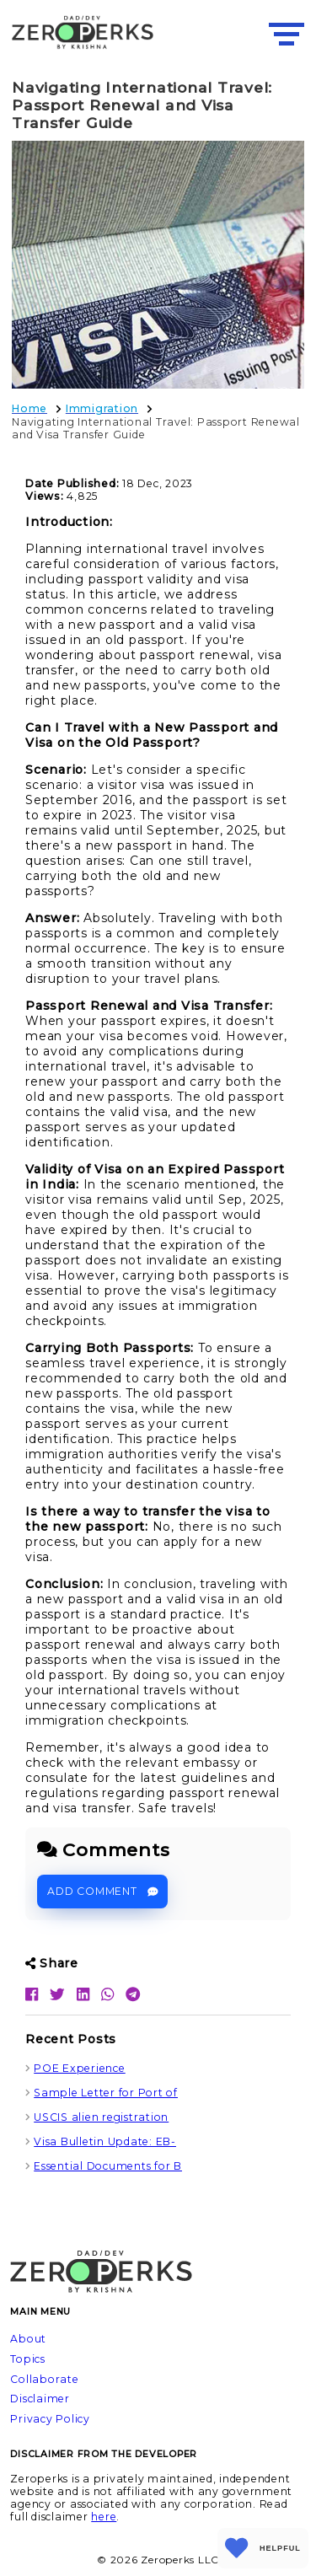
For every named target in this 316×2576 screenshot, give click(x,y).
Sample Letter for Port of (106, 2092)
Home (29, 408)
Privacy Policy (50, 2418)
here (103, 2516)
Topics (28, 2359)
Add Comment (102, 1891)
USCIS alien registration (101, 2117)
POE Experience (80, 2068)
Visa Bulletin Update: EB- (105, 2141)
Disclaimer (40, 2398)
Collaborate (44, 2379)
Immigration (102, 408)
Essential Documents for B (108, 2166)
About (28, 2338)
